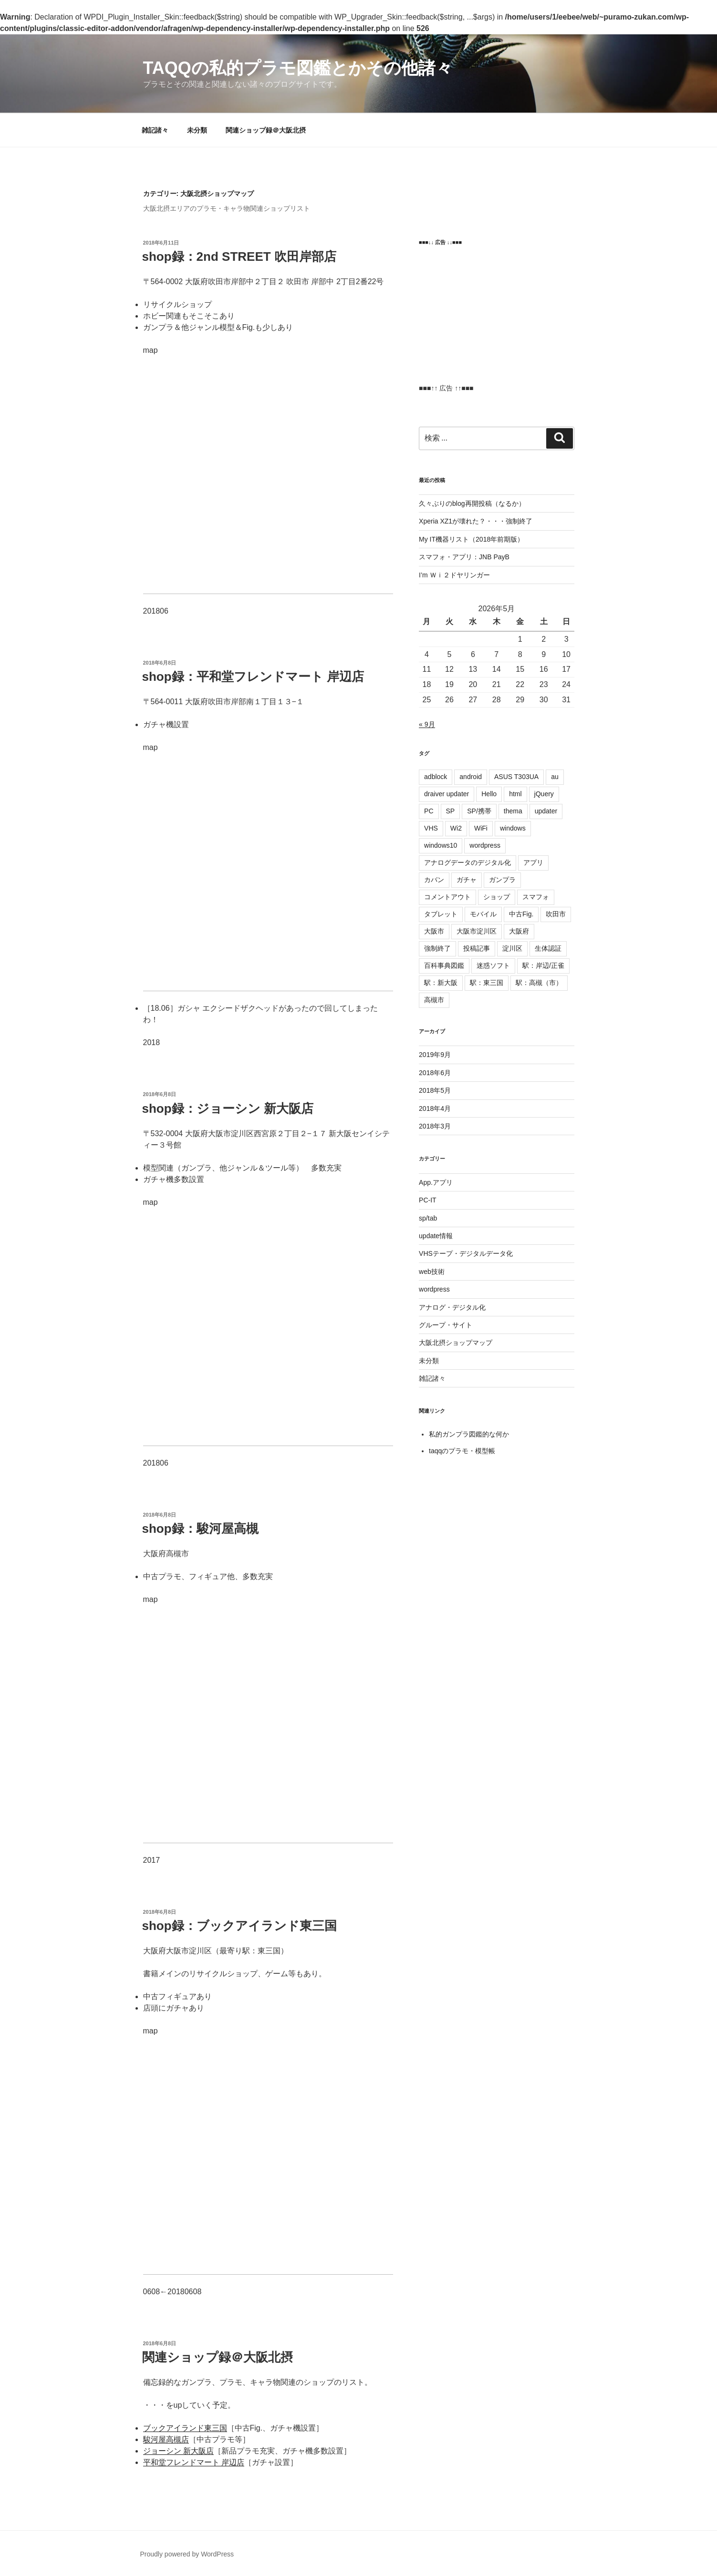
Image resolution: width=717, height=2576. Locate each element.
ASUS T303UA (516, 776)
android (470, 776)
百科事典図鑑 (444, 965)
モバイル (483, 914)
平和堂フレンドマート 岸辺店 (193, 2462)
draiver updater (446, 794)
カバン (434, 879)
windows (513, 828)
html (515, 794)
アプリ (533, 862)
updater (546, 811)
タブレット (440, 914)
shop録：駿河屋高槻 (200, 1528)
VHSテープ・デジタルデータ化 (466, 1253)
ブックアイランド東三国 (185, 2428)
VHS (431, 828)
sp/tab (428, 1218)
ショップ (496, 897)
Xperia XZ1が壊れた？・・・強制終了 (475, 521)
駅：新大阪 (440, 982)
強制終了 (437, 948)
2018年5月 (435, 1090)
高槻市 (434, 1000)
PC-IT (427, 1200)
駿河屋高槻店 (166, 2439)
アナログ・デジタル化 (452, 1307)
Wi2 (456, 828)
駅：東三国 (486, 982)
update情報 (436, 1236)
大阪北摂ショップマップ (455, 1342)
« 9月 (427, 724)
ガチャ (467, 879)
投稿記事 (476, 948)
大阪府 (519, 931)
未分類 (197, 130)
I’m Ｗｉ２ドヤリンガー (454, 575)
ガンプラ (502, 879)
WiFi (481, 828)
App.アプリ (436, 1182)
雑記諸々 (155, 130)
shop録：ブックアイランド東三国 (239, 1926)
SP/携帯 (479, 811)
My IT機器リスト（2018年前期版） (471, 539)
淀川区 (512, 948)
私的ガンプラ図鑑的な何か (469, 1434)
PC (428, 811)
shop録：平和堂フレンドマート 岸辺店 (253, 676)
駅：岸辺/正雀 (543, 965)
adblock (435, 776)
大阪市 (434, 931)
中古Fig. (521, 914)
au (555, 776)
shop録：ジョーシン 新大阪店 (227, 1108)
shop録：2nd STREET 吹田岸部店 (239, 256)
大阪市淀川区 (477, 931)
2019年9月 (435, 1054)
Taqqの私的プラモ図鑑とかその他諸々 (298, 68)
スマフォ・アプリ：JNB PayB (464, 557)
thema (513, 811)
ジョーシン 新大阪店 (178, 2451)
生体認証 (548, 948)
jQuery (544, 794)
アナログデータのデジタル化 (467, 862)
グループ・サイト (445, 1325)
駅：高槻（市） (539, 982)
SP (450, 811)
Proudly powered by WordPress (187, 2554)
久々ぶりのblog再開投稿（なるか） (472, 503)
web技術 (432, 1271)
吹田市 (556, 914)
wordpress (484, 845)
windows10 (440, 845)
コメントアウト (447, 897)
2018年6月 (435, 1073)
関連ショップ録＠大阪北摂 (266, 130)
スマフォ (535, 897)
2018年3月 (435, 1126)
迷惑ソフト (493, 965)
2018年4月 (435, 1108)
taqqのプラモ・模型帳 (462, 1451)
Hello (489, 794)
